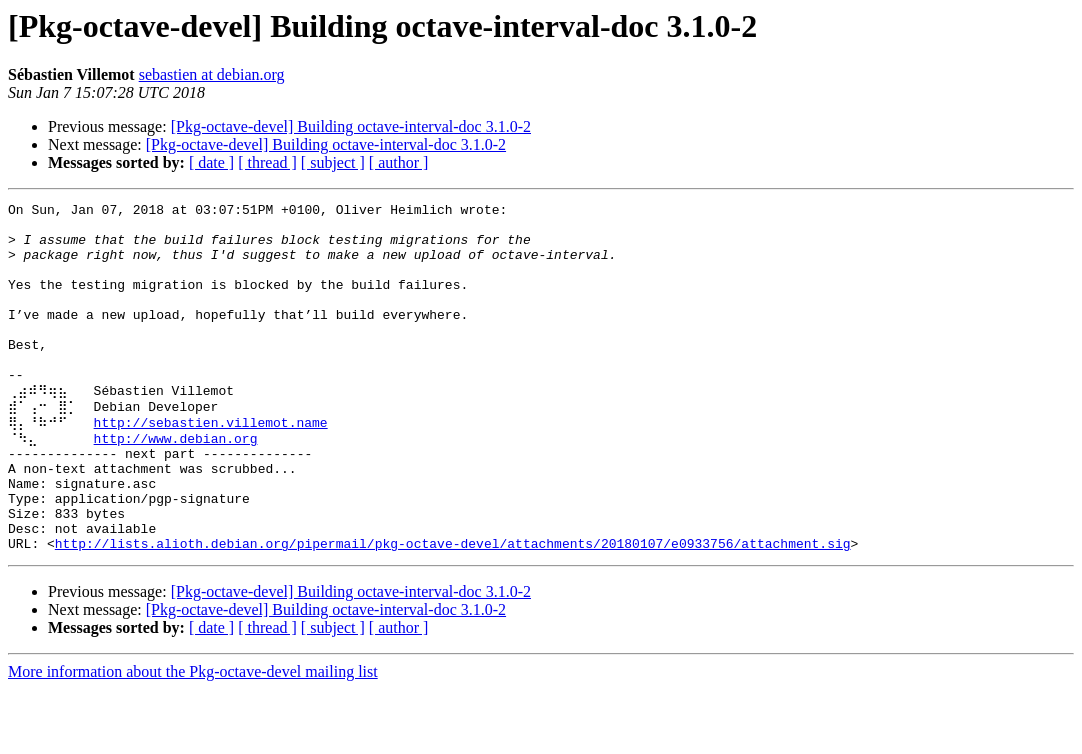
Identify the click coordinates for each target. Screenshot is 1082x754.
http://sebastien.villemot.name (211, 464)
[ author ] (399, 162)
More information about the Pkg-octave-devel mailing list (193, 736)
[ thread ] (267, 162)
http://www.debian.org (176, 482)
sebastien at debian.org (212, 74)
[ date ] (211, 162)
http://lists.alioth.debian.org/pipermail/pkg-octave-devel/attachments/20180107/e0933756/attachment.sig (453, 608)
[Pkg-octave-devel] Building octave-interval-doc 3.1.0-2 (351, 126)
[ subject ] (333, 162)
